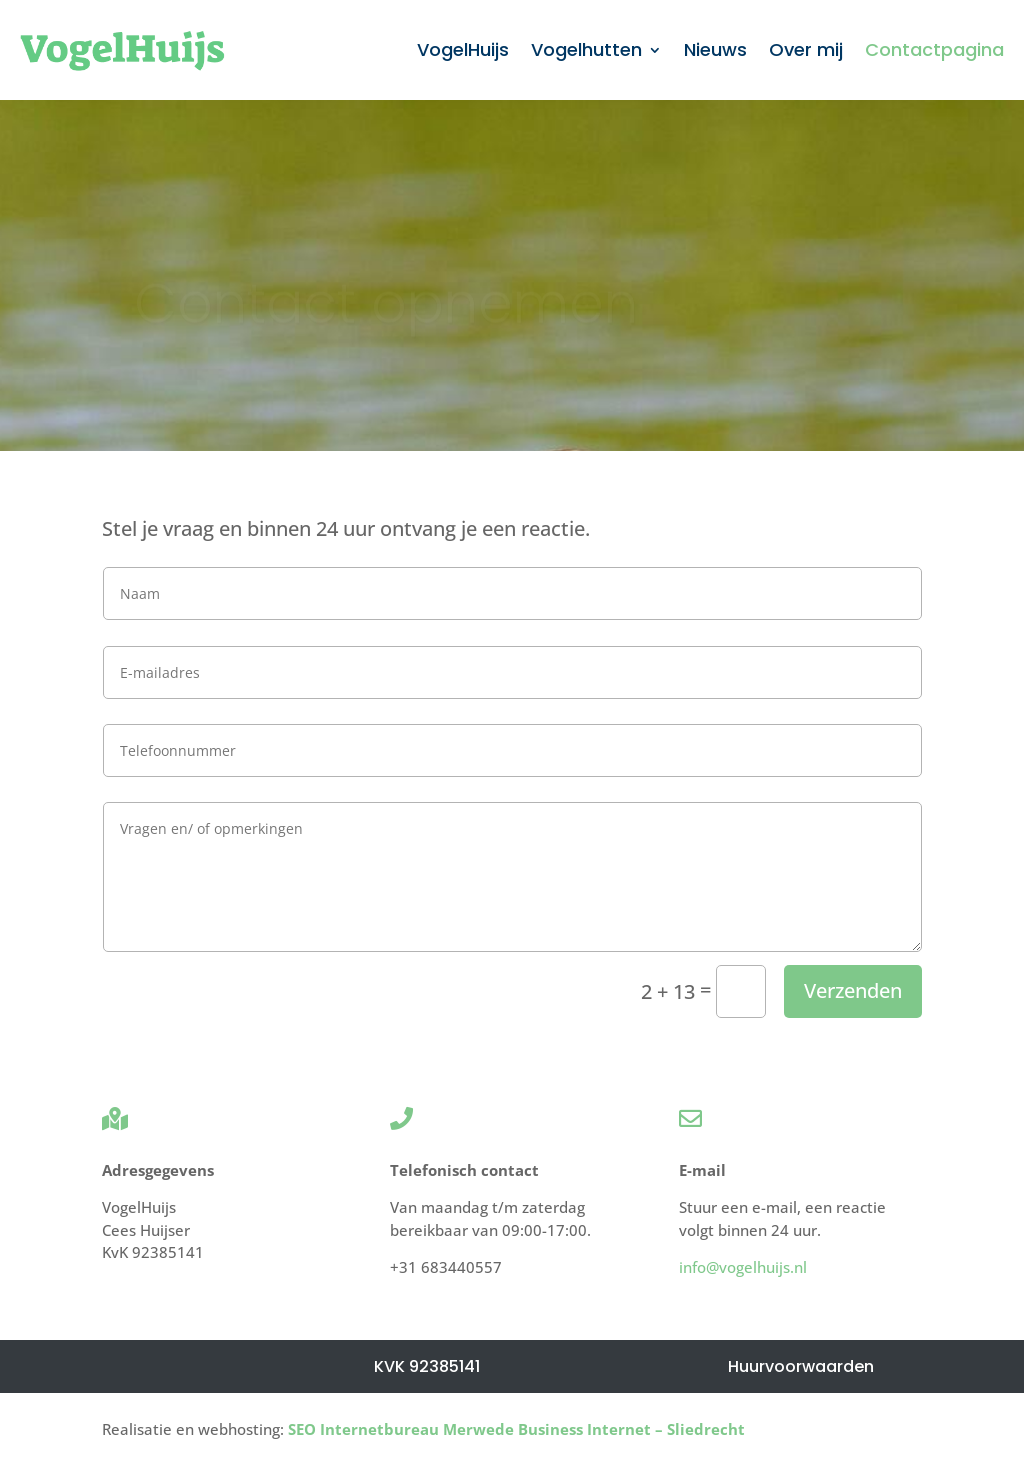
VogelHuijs (463, 49)
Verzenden (853, 990)
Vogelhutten (586, 49)
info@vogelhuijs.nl (743, 1267)
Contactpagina (934, 49)
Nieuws (715, 49)
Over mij (806, 49)
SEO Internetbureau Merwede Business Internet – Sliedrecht (516, 1429)
